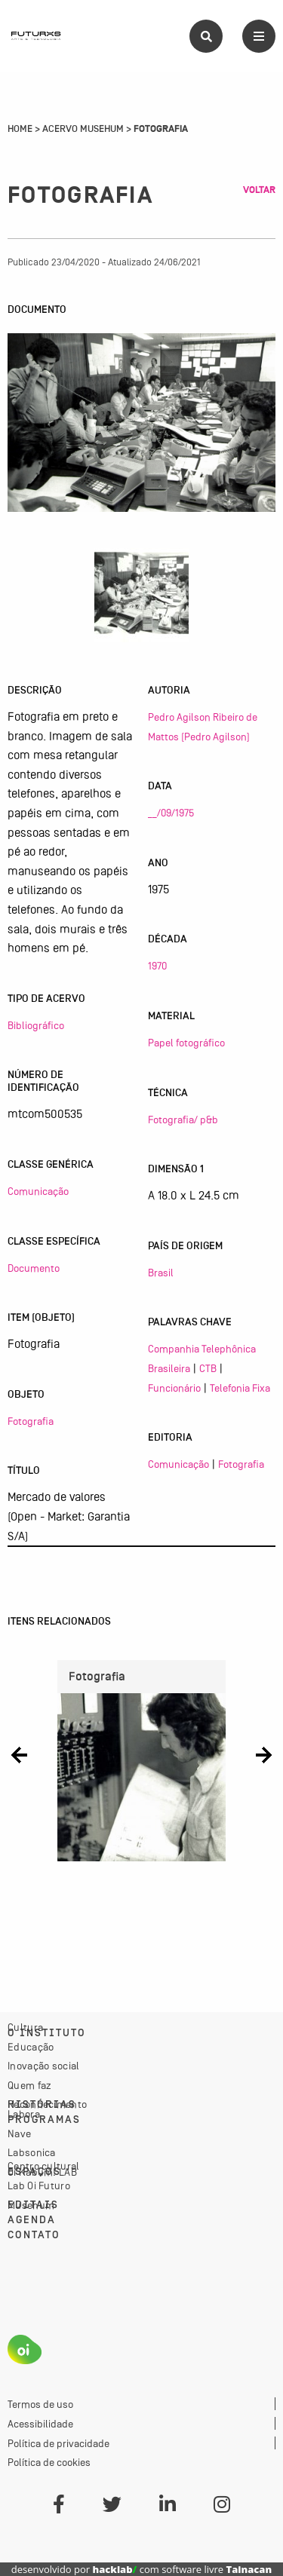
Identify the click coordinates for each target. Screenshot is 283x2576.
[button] (19, 1755)
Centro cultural (44, 2166)
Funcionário (174, 1388)
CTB (208, 1368)
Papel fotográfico (186, 1043)
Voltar (259, 190)
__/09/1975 (171, 813)
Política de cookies (49, 2462)
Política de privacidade (58, 2443)
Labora (24, 2114)
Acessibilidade (40, 2424)
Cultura (25, 2027)
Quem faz (29, 2085)
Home (20, 129)
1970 (157, 966)
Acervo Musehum (83, 129)
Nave (19, 2133)
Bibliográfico (36, 1025)
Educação (31, 2047)
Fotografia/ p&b (183, 1119)
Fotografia (31, 1421)
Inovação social (44, 2066)
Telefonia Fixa (240, 1388)
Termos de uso (40, 2404)
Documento (34, 1268)
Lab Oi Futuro (39, 2185)
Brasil (161, 1273)
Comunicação (38, 1191)
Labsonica (32, 2152)
